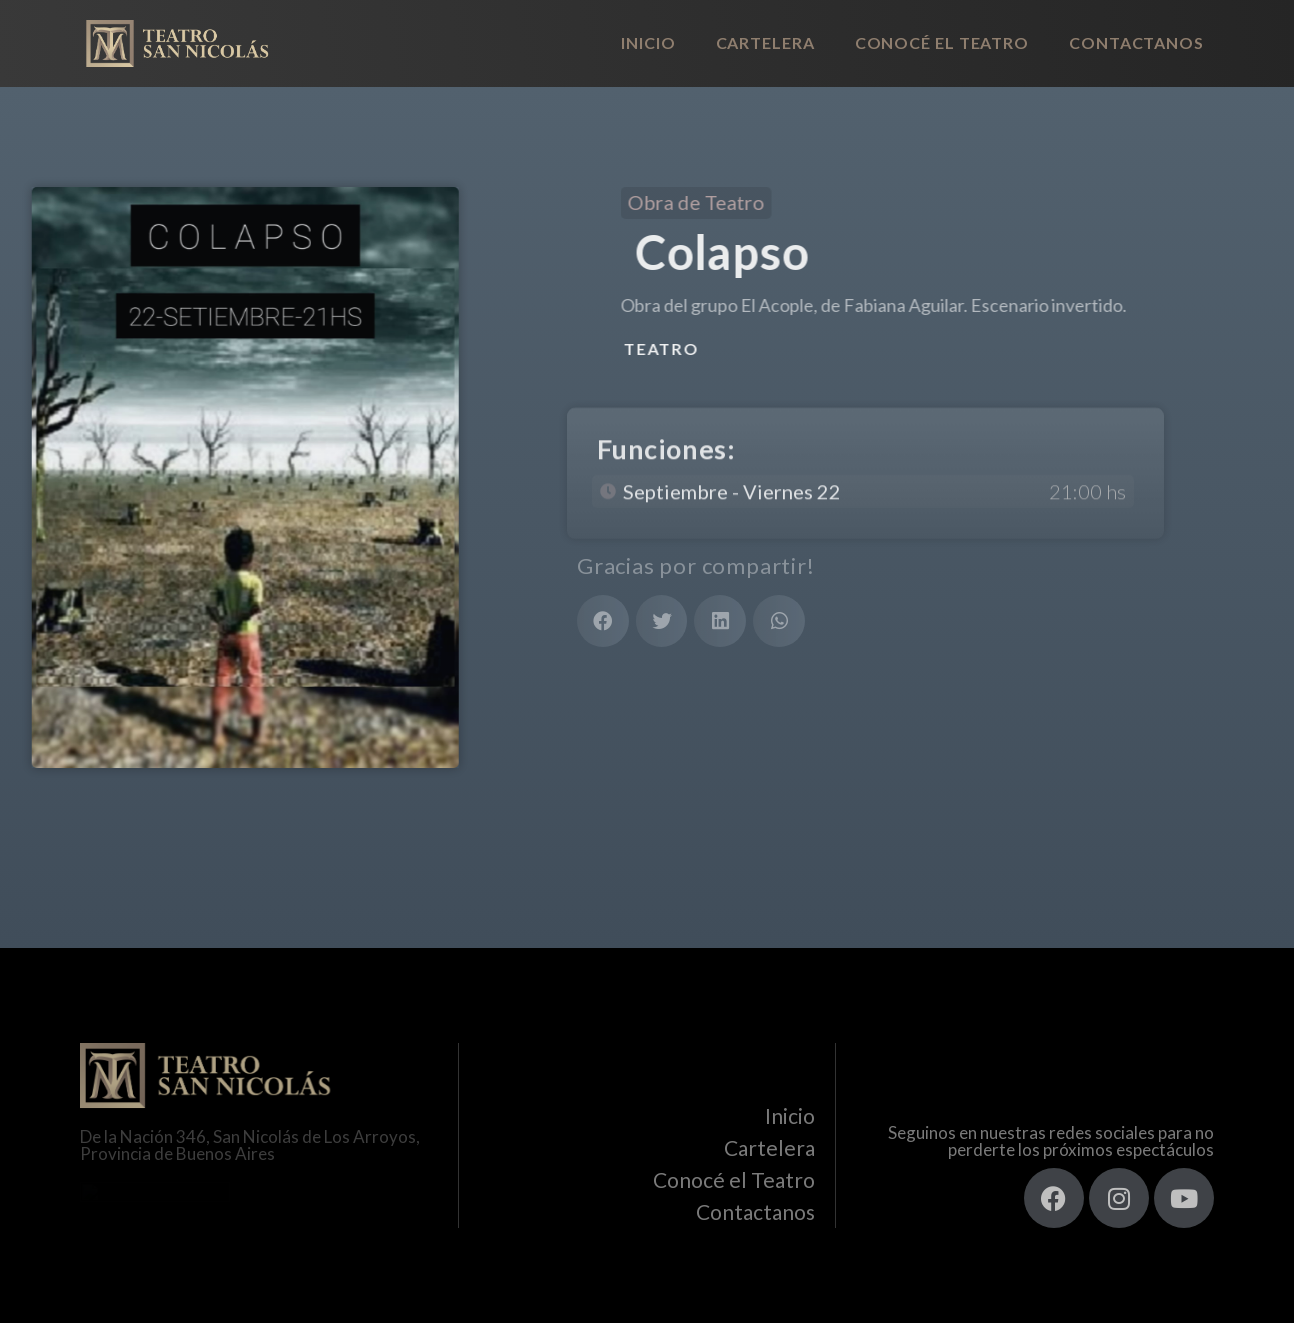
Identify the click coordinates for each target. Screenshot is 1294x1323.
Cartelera (765, 42)
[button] (603, 621)
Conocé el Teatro (942, 42)
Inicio (648, 42)
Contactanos (1136, 42)
